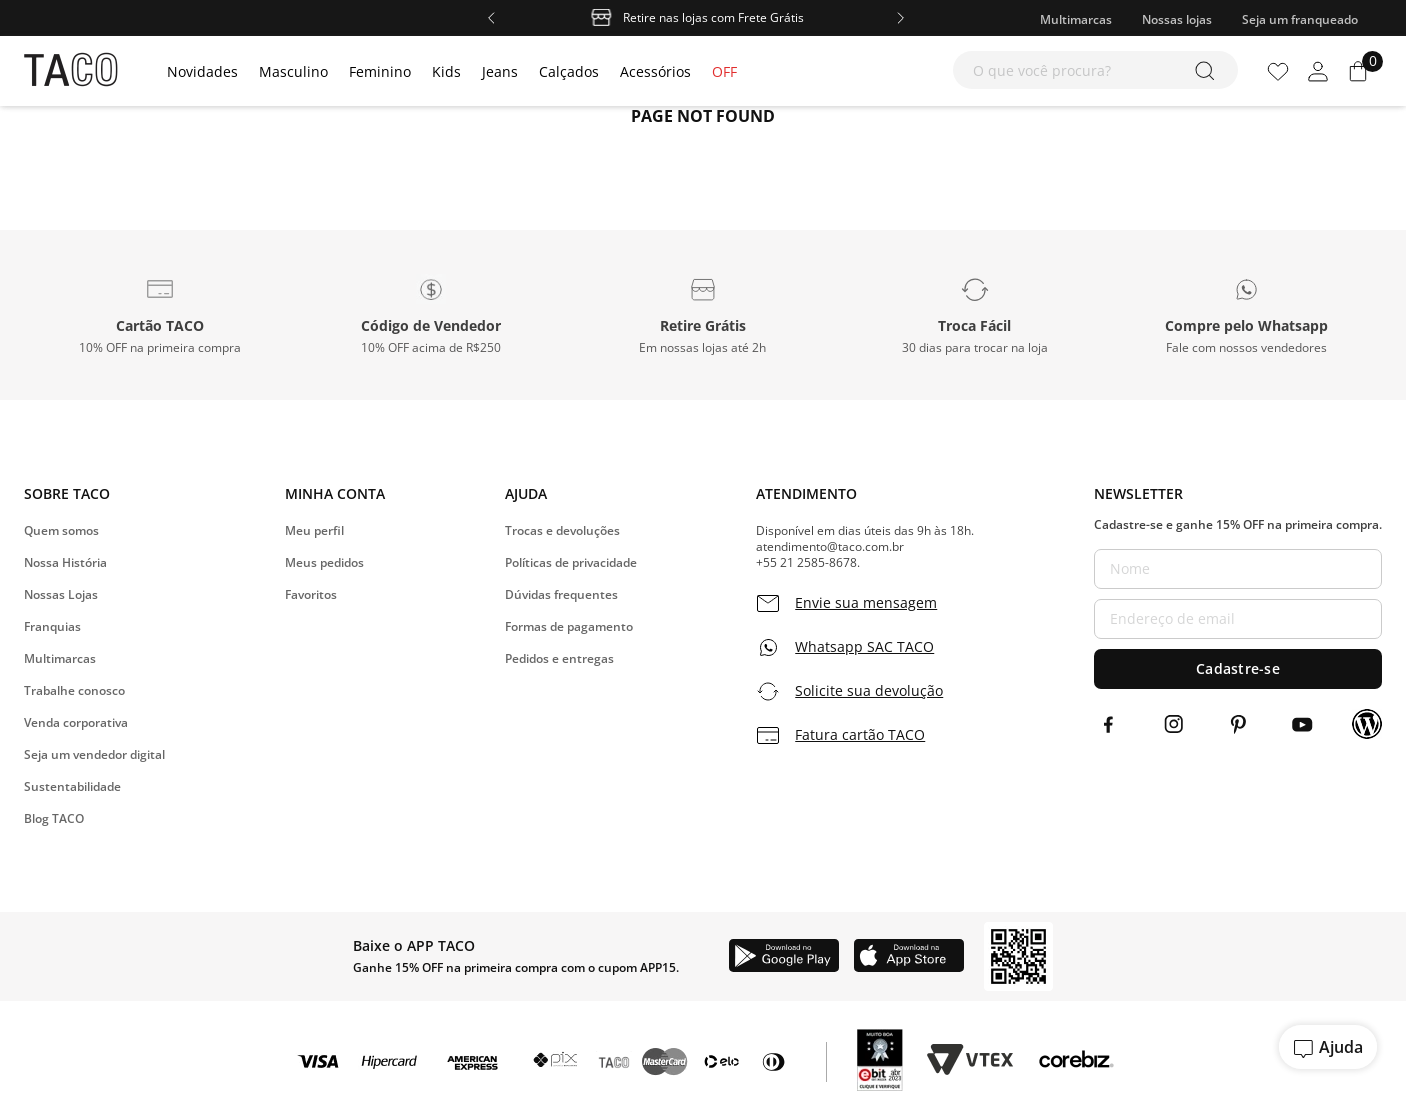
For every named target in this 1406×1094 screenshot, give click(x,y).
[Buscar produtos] (1208, 70)
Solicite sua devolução (869, 691)
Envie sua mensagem (866, 603)
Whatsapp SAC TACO (864, 647)
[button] (160, 315)
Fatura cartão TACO (860, 735)
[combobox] (1095, 70)
